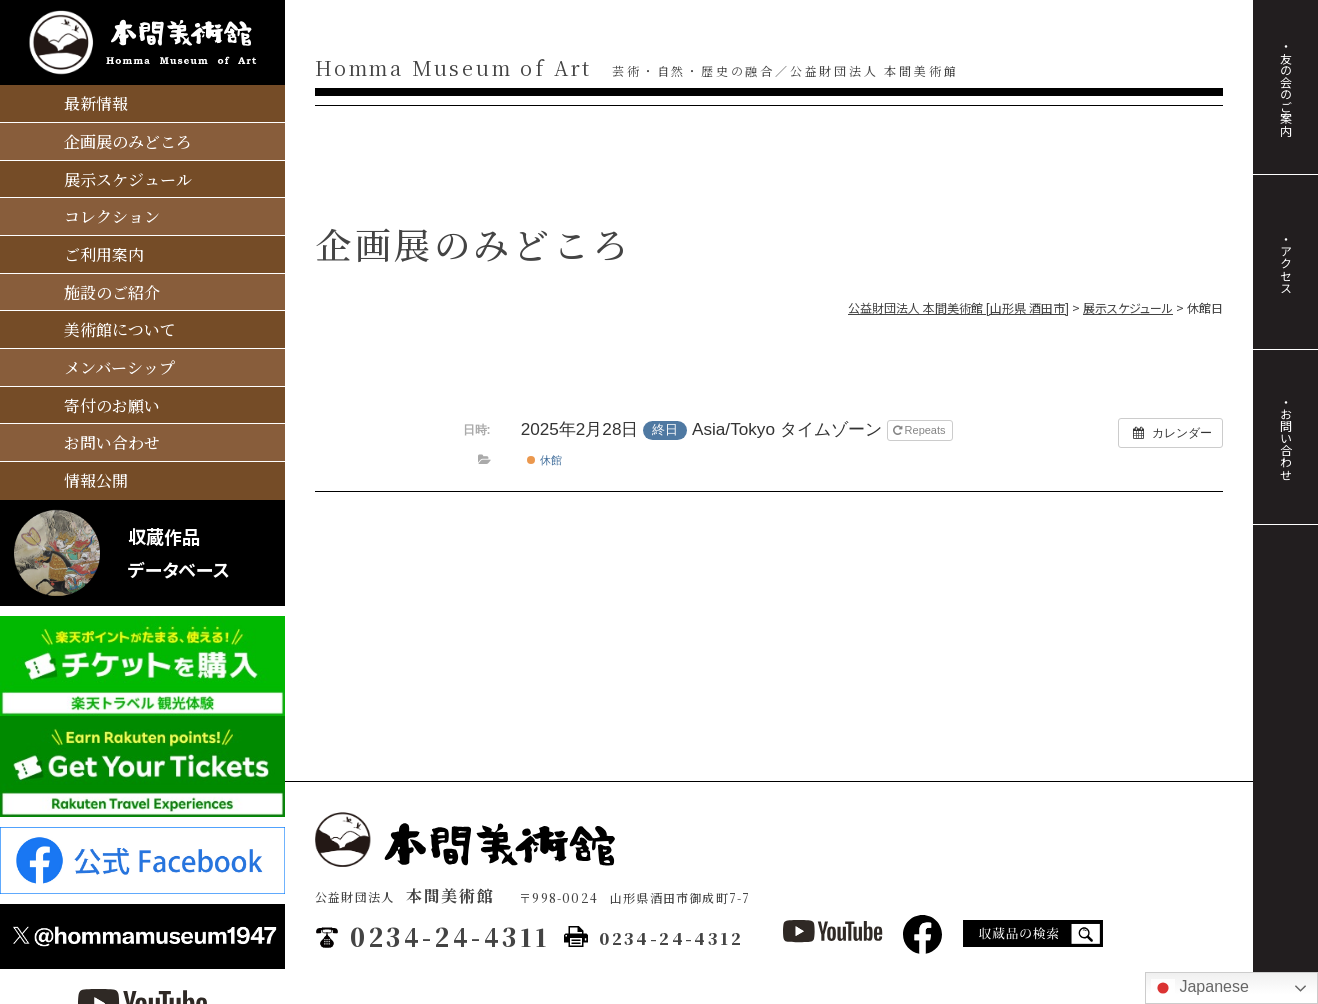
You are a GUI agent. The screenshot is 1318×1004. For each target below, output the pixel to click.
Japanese (1200, 988)
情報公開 (96, 480)
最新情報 (96, 103)
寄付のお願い (112, 405)
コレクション (112, 216)
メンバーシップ (119, 367)
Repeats (921, 430)
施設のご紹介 (112, 292)
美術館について (120, 329)
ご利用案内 (104, 254)
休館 (544, 460)
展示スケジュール (128, 179)
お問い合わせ (112, 442)
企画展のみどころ (128, 141)
